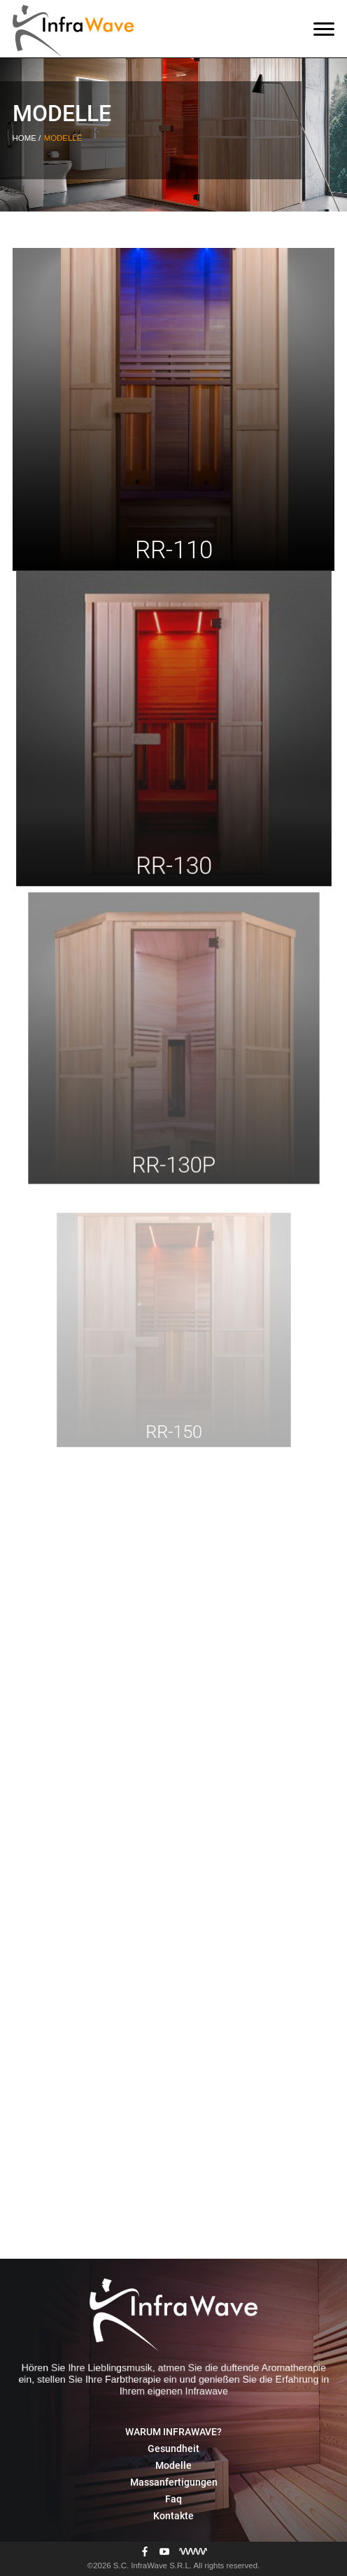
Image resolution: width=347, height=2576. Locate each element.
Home (26, 138)
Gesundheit (173, 2448)
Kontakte (173, 2515)
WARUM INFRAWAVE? (173, 2431)
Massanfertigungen (174, 2482)
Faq (173, 2499)
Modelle (173, 2465)
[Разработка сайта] (193, 2552)
